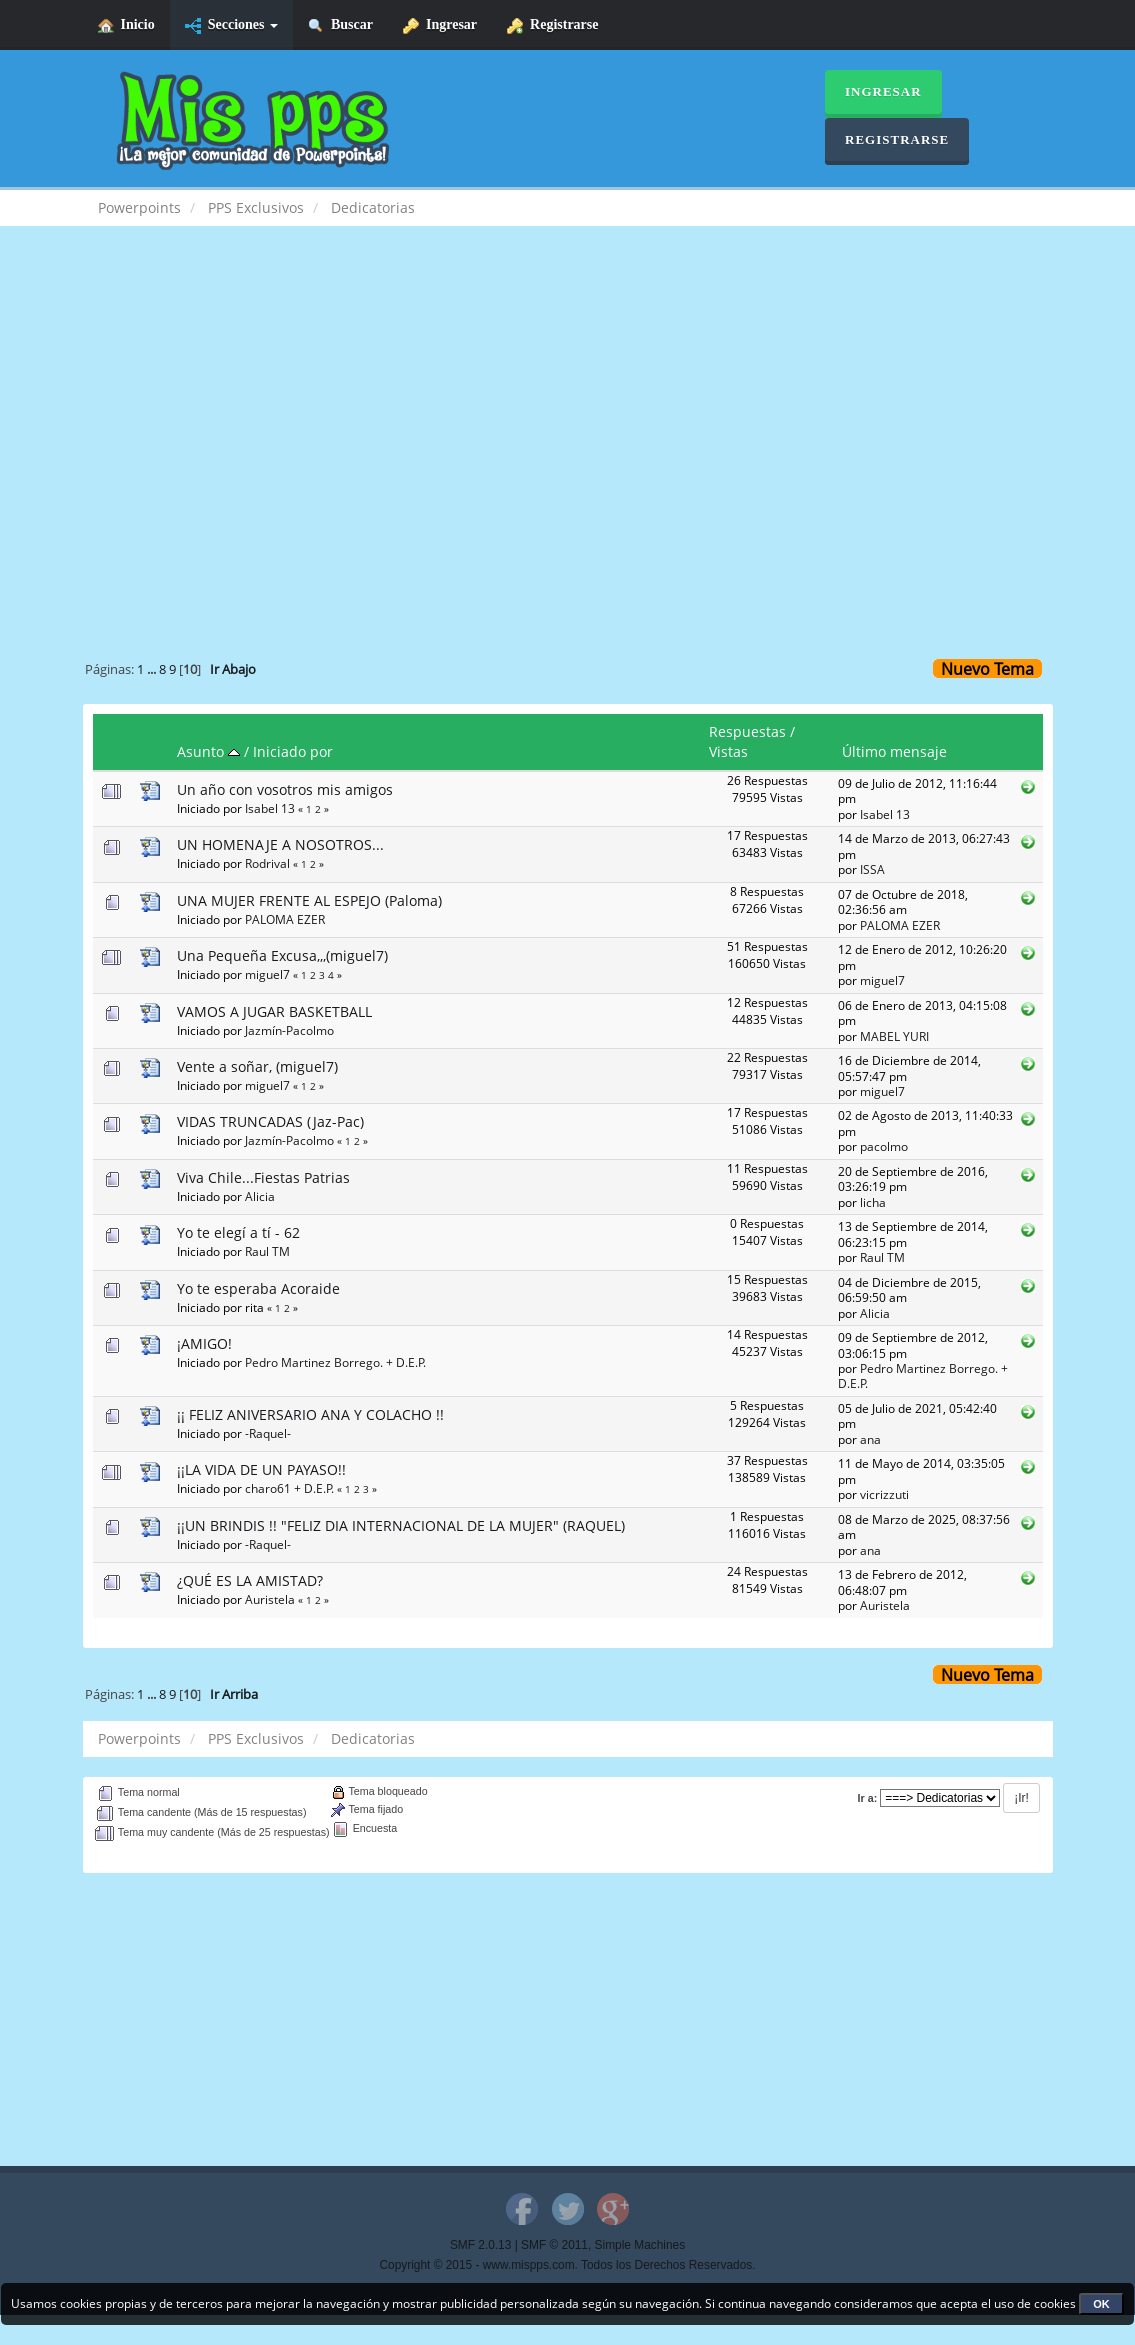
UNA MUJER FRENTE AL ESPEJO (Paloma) (309, 900)
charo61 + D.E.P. (289, 1488)
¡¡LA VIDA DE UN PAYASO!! (261, 1469)
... (153, 669)
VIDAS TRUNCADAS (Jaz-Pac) (270, 1121)
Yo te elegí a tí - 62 (238, 1232)
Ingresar (440, 25)
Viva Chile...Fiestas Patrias (263, 1177)
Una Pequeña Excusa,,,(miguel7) (282, 955)
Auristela (270, 1599)
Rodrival (267, 863)
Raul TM (267, 1251)
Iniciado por (293, 751)
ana (870, 1439)
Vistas (728, 751)
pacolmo (884, 1146)
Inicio (126, 25)
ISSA (872, 869)
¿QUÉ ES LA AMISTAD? (250, 1580)
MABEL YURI (894, 1036)
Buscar (340, 25)
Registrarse (552, 25)
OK (1101, 2304)
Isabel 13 (270, 808)
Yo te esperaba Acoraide (258, 1288)
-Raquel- (268, 1433)
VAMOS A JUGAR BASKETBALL (274, 1011)
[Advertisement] (568, 406)
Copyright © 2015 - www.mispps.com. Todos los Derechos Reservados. (568, 2265)
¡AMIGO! (204, 1343)
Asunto (208, 751)
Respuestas (747, 731)
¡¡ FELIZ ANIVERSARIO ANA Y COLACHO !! (310, 1414)
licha (873, 1202)
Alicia (260, 1196)
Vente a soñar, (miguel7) (257, 1066)
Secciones (231, 25)
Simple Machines (640, 2245)
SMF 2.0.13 (480, 2245)
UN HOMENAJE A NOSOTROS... (280, 844)
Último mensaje (894, 751)
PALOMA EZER (285, 919)
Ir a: (868, 1798)
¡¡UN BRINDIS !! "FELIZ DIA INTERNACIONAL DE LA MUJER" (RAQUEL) (401, 1525)
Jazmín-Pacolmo (289, 1030)
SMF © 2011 (554, 2245)
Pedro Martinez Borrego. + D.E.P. (335, 1362)
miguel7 (267, 974)
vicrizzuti (884, 1494)
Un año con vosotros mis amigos (285, 789)
